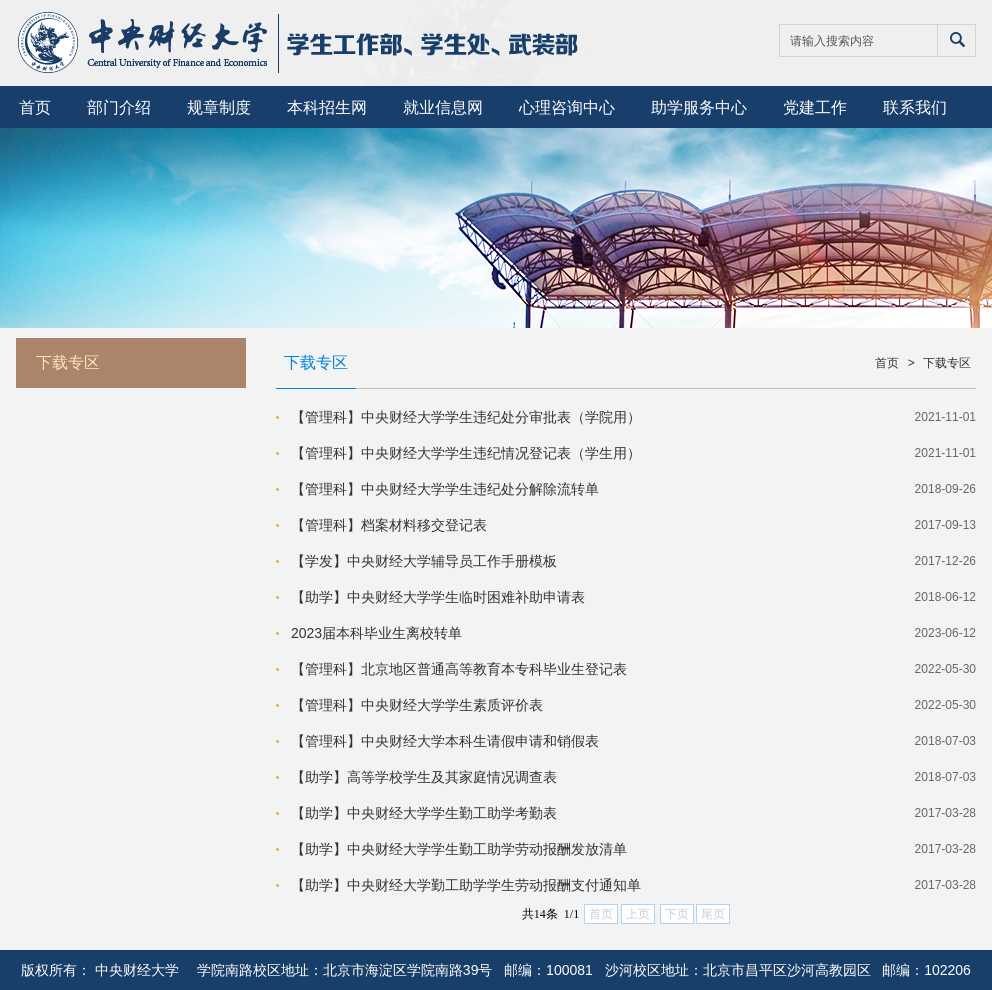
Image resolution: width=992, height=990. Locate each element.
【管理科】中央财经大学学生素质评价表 (417, 705)
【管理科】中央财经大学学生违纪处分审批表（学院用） (466, 417)
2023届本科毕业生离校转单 (376, 633)
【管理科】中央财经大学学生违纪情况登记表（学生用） (466, 453)
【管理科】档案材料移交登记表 (389, 525)
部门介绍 (119, 107)
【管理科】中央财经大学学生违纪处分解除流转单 (445, 489)
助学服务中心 (699, 107)
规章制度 (219, 107)
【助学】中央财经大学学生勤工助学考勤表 (424, 813)
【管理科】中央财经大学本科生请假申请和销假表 (445, 741)
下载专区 (947, 363)
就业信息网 (443, 107)
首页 (35, 107)
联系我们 (915, 107)
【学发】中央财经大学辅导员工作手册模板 (424, 561)
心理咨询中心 (567, 107)
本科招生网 (327, 107)
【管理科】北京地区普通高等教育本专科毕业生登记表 (459, 669)
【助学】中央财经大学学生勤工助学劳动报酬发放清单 (459, 849)
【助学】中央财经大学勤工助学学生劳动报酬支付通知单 (466, 885)
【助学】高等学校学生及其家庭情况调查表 (424, 777)
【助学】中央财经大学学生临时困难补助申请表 (438, 597)
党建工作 (815, 107)
